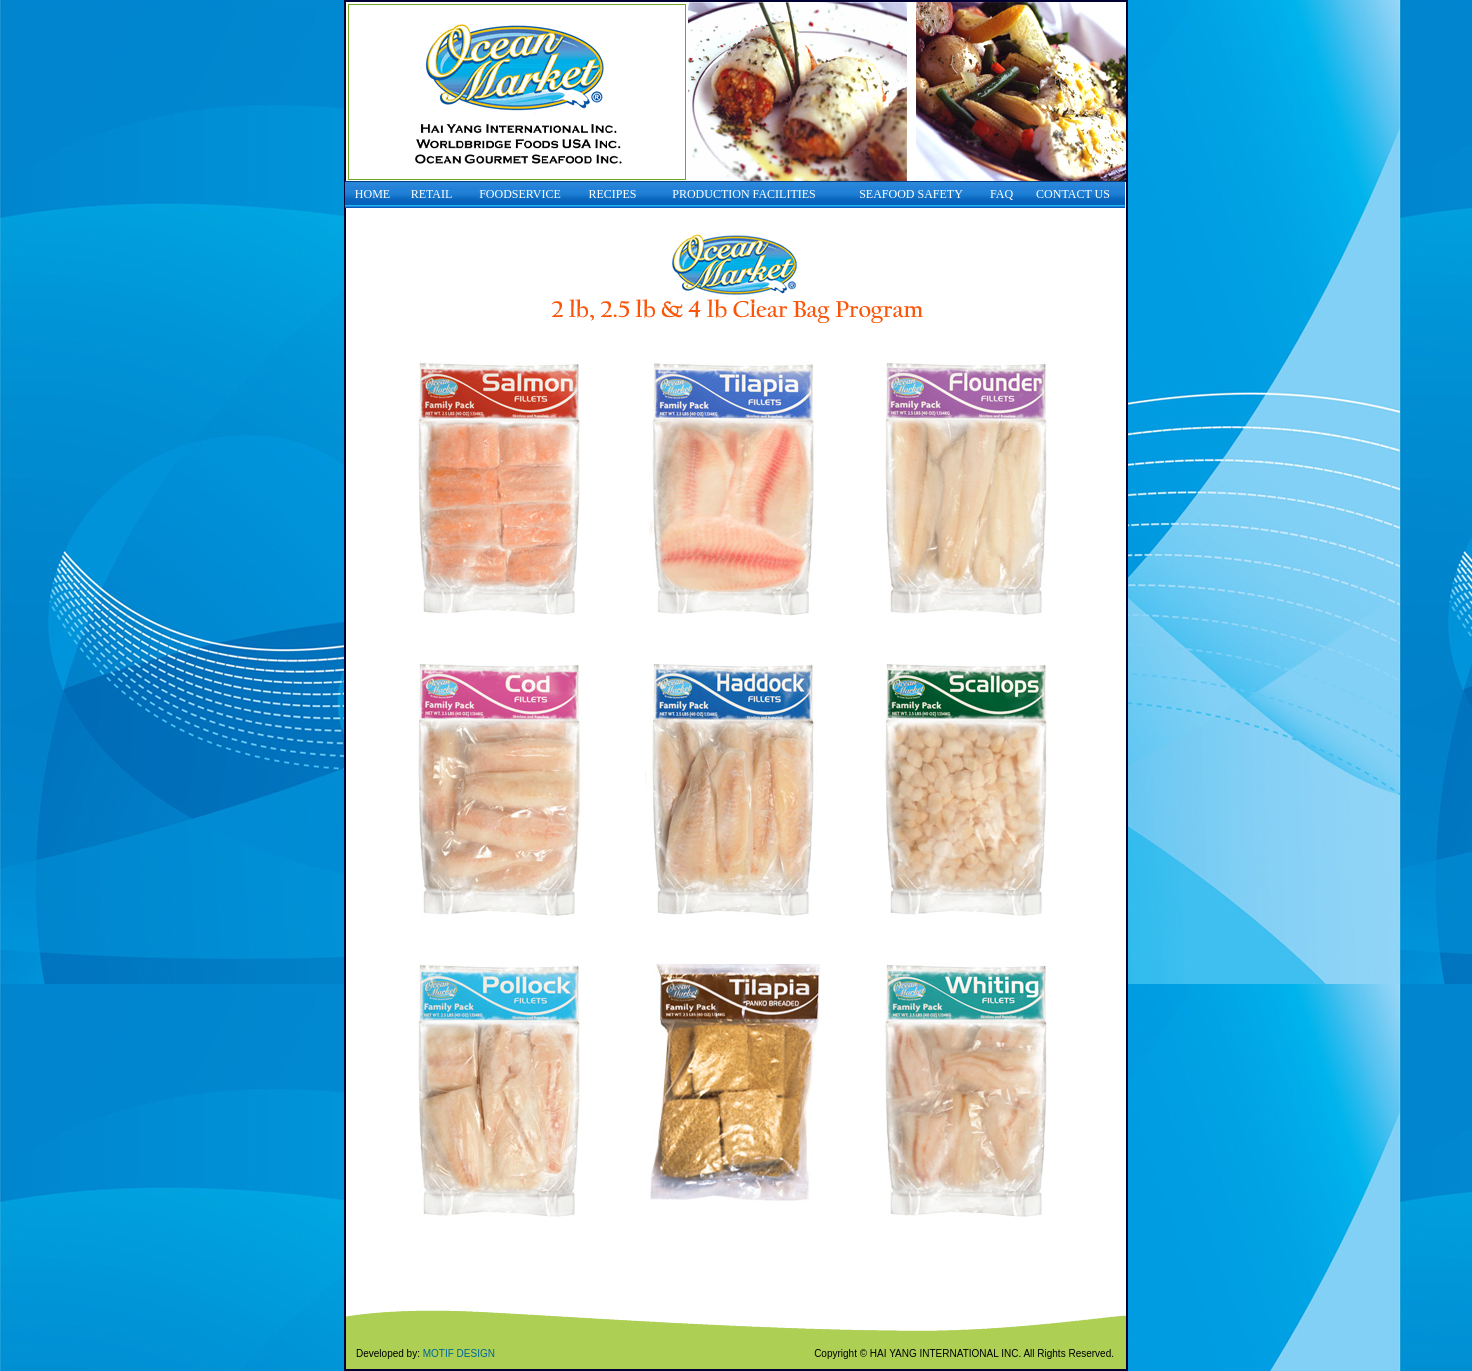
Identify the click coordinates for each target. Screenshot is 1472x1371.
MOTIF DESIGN (459, 1353)
